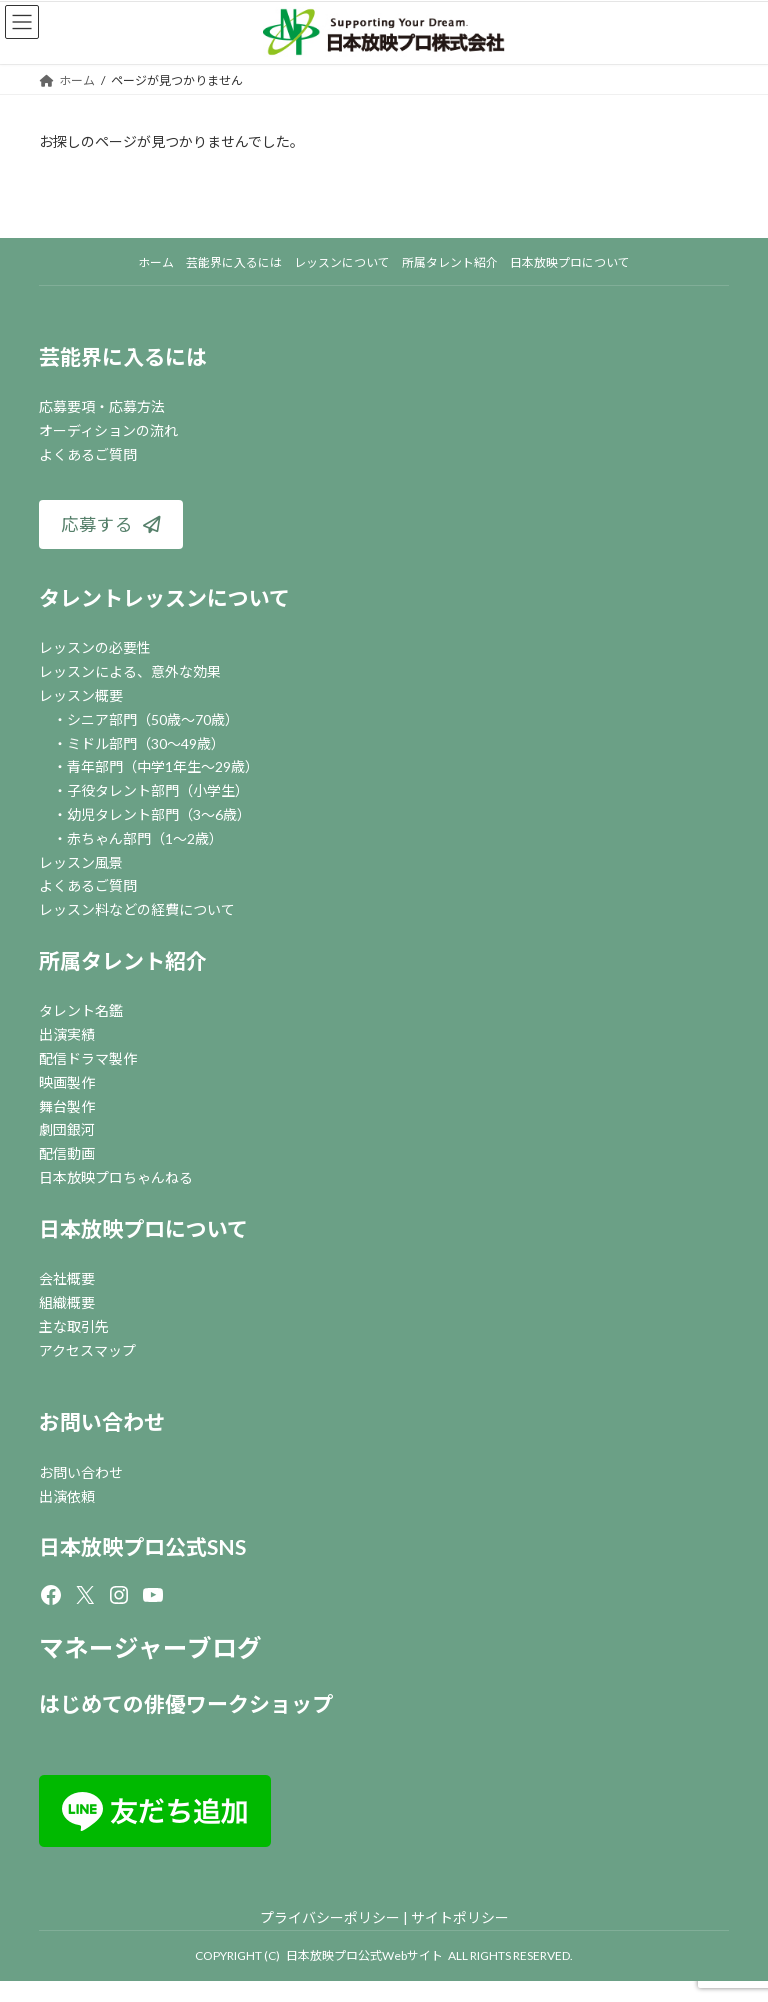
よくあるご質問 (88, 454)
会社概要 (67, 1278)
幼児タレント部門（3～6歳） (159, 814)
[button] (111, 524)
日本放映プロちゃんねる (116, 1177)
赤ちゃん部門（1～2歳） (145, 838)
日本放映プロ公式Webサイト (364, 1955)
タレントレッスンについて (164, 597)
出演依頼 (67, 1496)
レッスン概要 (81, 695)
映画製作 (67, 1082)
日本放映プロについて (143, 1228)
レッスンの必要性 (95, 647)
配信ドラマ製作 (88, 1058)
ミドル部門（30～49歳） (146, 743)
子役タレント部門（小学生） (158, 790)
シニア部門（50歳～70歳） (153, 719)
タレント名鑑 (81, 1010)
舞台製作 (67, 1106)
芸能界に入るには (123, 356)
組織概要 (67, 1302)
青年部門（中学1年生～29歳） (163, 766)
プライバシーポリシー (330, 1917)
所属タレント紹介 (123, 960)
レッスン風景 (81, 862)
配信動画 (67, 1153)
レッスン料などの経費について (137, 909)
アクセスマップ (87, 1350)
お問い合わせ (102, 1421)
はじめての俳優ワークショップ (186, 1703)
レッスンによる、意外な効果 (130, 671)
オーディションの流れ (108, 430)
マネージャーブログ (150, 1647)
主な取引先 (74, 1326)
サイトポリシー (460, 1917)
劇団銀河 (67, 1129)
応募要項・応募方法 (102, 406)
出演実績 (67, 1034)
